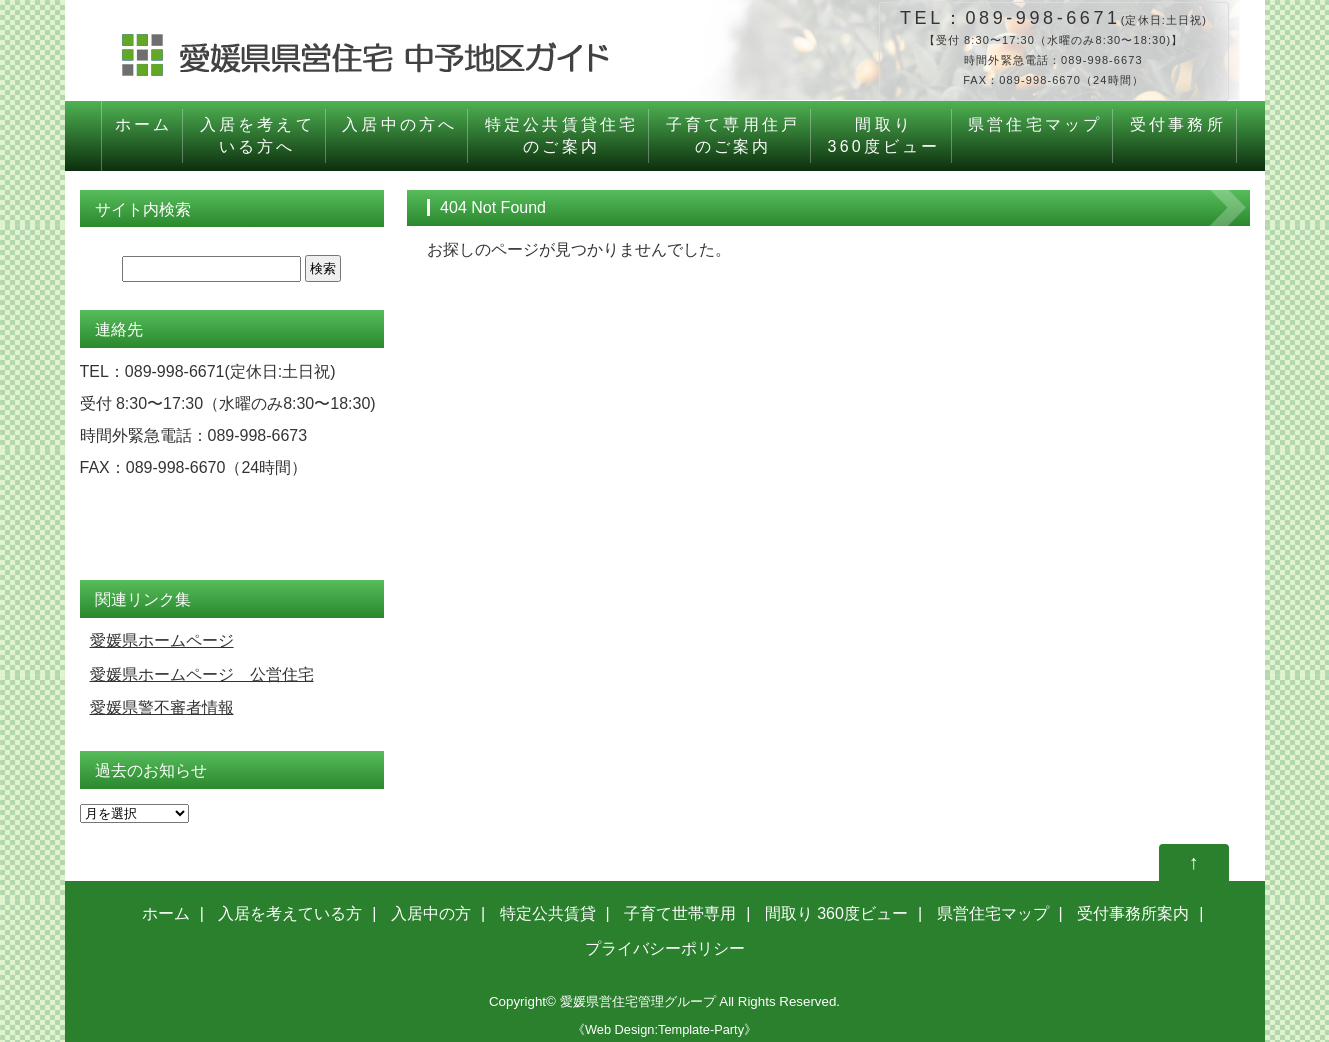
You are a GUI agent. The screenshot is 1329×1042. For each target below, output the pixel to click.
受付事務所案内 (1133, 913)
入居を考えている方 (290, 913)
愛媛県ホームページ (162, 640)
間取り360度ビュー (884, 135)
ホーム (144, 135)
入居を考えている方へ (257, 135)
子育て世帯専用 (680, 913)
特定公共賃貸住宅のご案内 (562, 135)
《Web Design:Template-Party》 (664, 1029)
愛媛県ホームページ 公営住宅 (202, 674)
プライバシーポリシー (665, 948)
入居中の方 (431, 913)
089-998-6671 (1042, 18)
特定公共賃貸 (548, 913)
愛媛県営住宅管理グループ (638, 1001)
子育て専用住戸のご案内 (733, 135)
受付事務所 (1178, 135)
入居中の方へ (399, 135)
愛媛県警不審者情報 (162, 707)
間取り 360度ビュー (836, 913)
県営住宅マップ (1035, 135)
